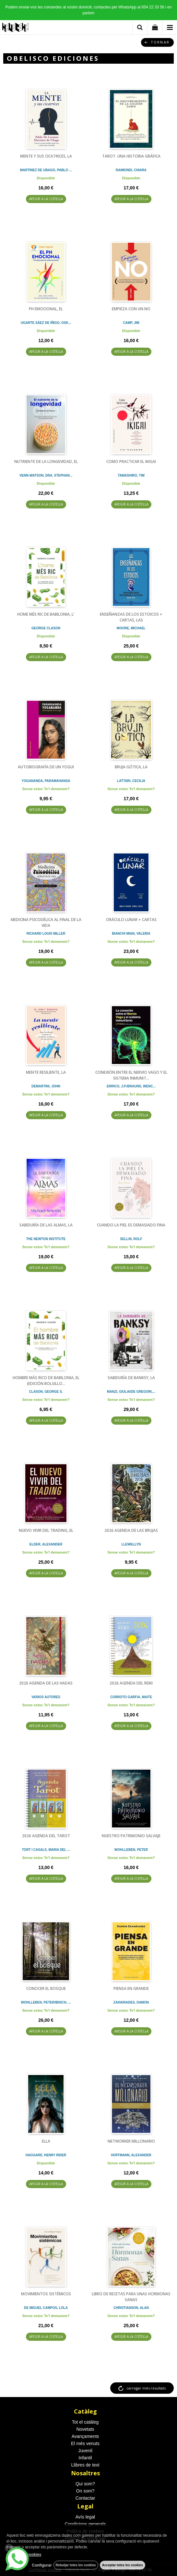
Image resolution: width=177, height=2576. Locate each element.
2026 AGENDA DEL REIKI (131, 1683)
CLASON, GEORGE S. (46, 1391)
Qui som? (85, 2483)
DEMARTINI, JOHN (45, 1086)
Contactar (85, 2498)
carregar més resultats (146, 2388)
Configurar (42, 2565)
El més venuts (85, 2443)
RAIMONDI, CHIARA (131, 170)
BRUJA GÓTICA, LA (131, 767)
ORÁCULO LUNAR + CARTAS (131, 919)
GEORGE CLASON (45, 628)
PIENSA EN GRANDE (131, 1988)
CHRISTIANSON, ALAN (131, 2308)
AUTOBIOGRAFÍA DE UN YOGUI (46, 767)
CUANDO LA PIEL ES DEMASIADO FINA (131, 1225)
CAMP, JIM (131, 323)
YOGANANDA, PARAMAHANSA (46, 781)
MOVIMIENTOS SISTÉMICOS (46, 2294)
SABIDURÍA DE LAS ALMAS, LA (46, 1225)
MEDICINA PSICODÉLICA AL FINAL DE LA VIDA (46, 922)
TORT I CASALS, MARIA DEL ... (46, 1850)
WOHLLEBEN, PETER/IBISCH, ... (46, 2002)
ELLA (46, 2141)
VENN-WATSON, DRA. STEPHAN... (45, 475)
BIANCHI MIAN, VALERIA (131, 933)
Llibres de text (85, 2464)
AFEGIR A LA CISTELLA (46, 199)
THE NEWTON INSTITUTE (45, 1239)
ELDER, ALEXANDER (46, 1544)
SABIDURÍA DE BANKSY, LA (131, 1377)
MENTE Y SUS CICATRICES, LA (46, 156)
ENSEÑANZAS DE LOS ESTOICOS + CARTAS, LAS (131, 617)
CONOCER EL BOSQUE (46, 1988)
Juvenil (85, 2450)
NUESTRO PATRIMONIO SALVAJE (131, 1836)
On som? (85, 2490)
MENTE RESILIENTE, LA (46, 1072)
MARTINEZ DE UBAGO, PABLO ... (46, 170)
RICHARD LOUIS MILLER (46, 933)
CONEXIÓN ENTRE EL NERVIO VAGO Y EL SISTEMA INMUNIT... (131, 1075)
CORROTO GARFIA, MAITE (131, 1697)
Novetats (85, 2429)
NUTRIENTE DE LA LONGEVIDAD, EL (46, 461)
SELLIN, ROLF (131, 1239)
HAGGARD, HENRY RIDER (46, 2155)
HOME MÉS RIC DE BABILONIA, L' (46, 614)
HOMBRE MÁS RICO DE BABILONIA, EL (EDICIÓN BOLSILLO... (46, 1380)
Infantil (85, 2457)
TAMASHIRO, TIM (131, 475)
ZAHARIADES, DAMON (131, 2002)
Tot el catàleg (85, 2422)
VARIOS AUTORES (45, 1697)
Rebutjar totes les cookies (76, 2565)
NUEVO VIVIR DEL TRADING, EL (46, 1530)
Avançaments (85, 2436)
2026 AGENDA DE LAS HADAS (46, 1683)
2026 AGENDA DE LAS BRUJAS (131, 1530)
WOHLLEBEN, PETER (131, 1850)
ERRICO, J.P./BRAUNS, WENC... (131, 1086)
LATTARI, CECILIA (131, 781)
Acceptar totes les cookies (122, 2565)
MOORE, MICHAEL (131, 628)
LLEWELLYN (131, 1544)
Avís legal (85, 2516)
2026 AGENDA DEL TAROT (46, 1836)
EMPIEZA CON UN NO (131, 309)
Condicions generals (85, 2524)
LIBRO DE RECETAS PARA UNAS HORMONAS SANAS (131, 2296)
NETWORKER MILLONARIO (131, 2141)
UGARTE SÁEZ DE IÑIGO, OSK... (46, 323)
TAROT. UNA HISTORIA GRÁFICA (131, 156)
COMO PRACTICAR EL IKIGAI (131, 461)
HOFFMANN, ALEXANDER (131, 2155)
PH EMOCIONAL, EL (46, 309)
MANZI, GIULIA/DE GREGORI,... (131, 1391)
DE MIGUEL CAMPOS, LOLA (46, 2308)
